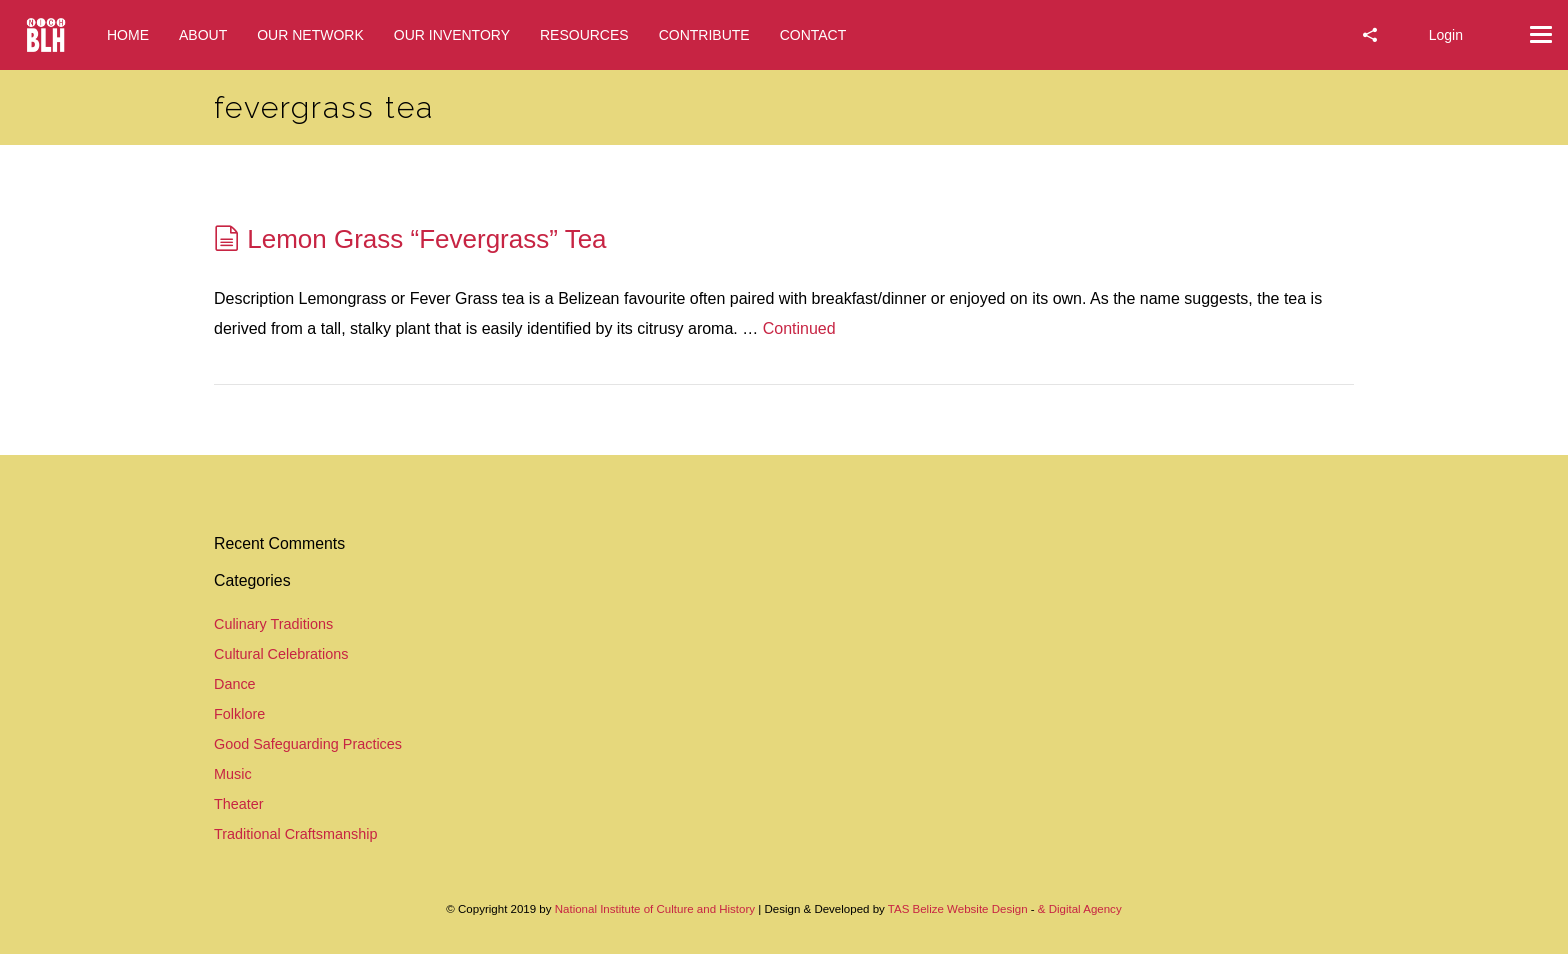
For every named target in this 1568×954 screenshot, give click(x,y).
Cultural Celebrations (281, 654)
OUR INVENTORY (452, 35)
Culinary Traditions (273, 624)
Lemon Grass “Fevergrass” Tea (426, 239)
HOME (128, 35)
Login (1446, 35)
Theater (239, 804)
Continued (799, 328)
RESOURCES (584, 35)
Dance (235, 684)
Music (233, 774)
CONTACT (813, 35)
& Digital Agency (1080, 909)
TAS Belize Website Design (958, 909)
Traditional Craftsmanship (295, 834)
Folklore (239, 714)
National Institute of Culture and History (657, 909)
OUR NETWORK (310, 35)
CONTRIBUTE (704, 35)
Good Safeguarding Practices (308, 744)
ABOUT (203, 35)
